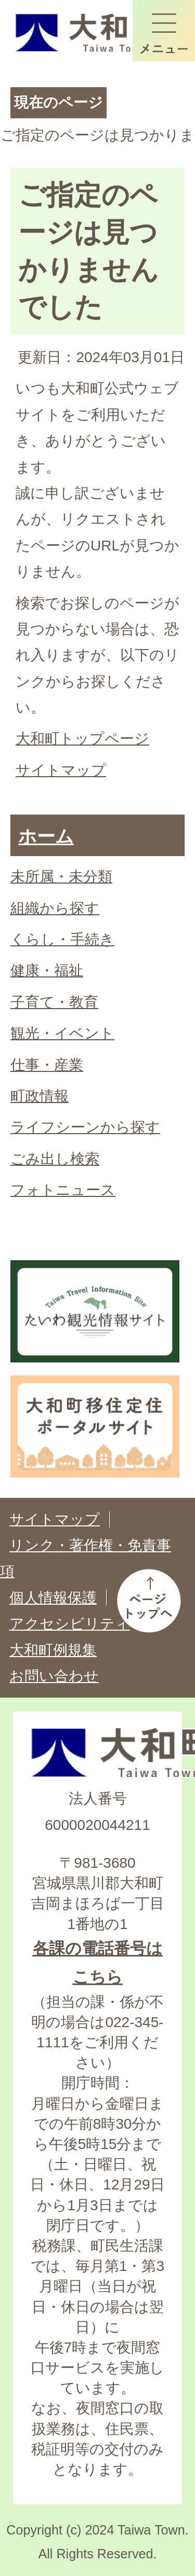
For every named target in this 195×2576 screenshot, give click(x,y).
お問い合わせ (54, 1676)
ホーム (46, 836)
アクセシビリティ (69, 1624)
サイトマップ (61, 770)
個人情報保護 (53, 1598)
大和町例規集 (53, 1650)
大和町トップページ (82, 739)
